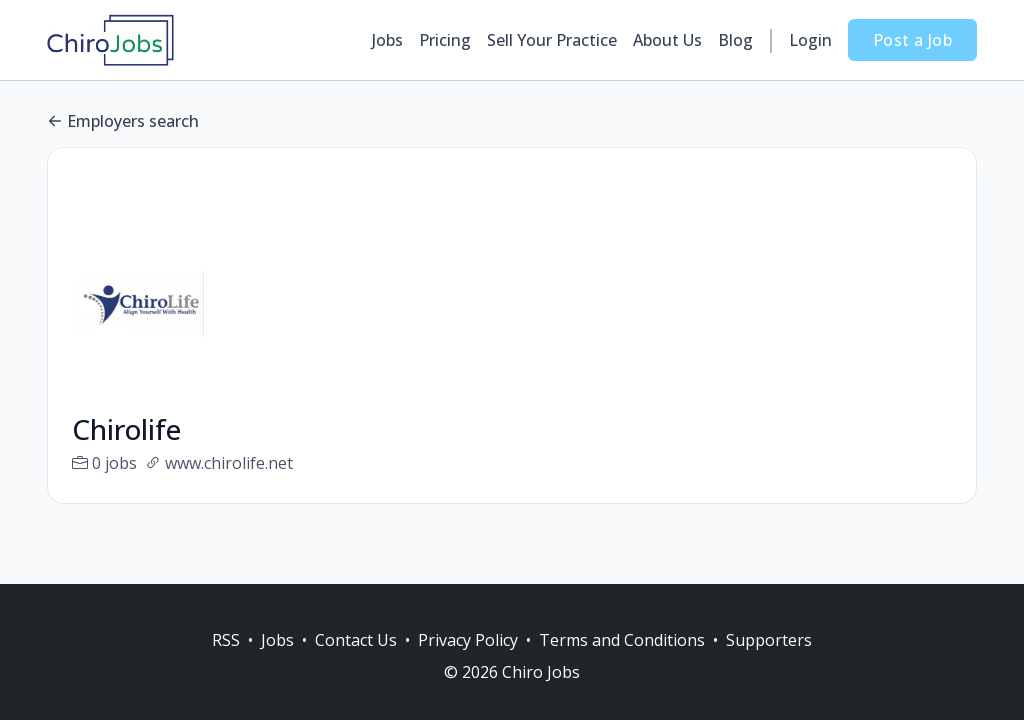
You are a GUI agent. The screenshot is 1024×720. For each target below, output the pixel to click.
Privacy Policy (468, 640)
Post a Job (912, 40)
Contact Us (356, 640)
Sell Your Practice (552, 40)
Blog (735, 40)
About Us (667, 40)
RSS (226, 640)
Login (810, 40)
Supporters (769, 640)
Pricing (445, 40)
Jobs (387, 40)
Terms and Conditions (622, 640)
